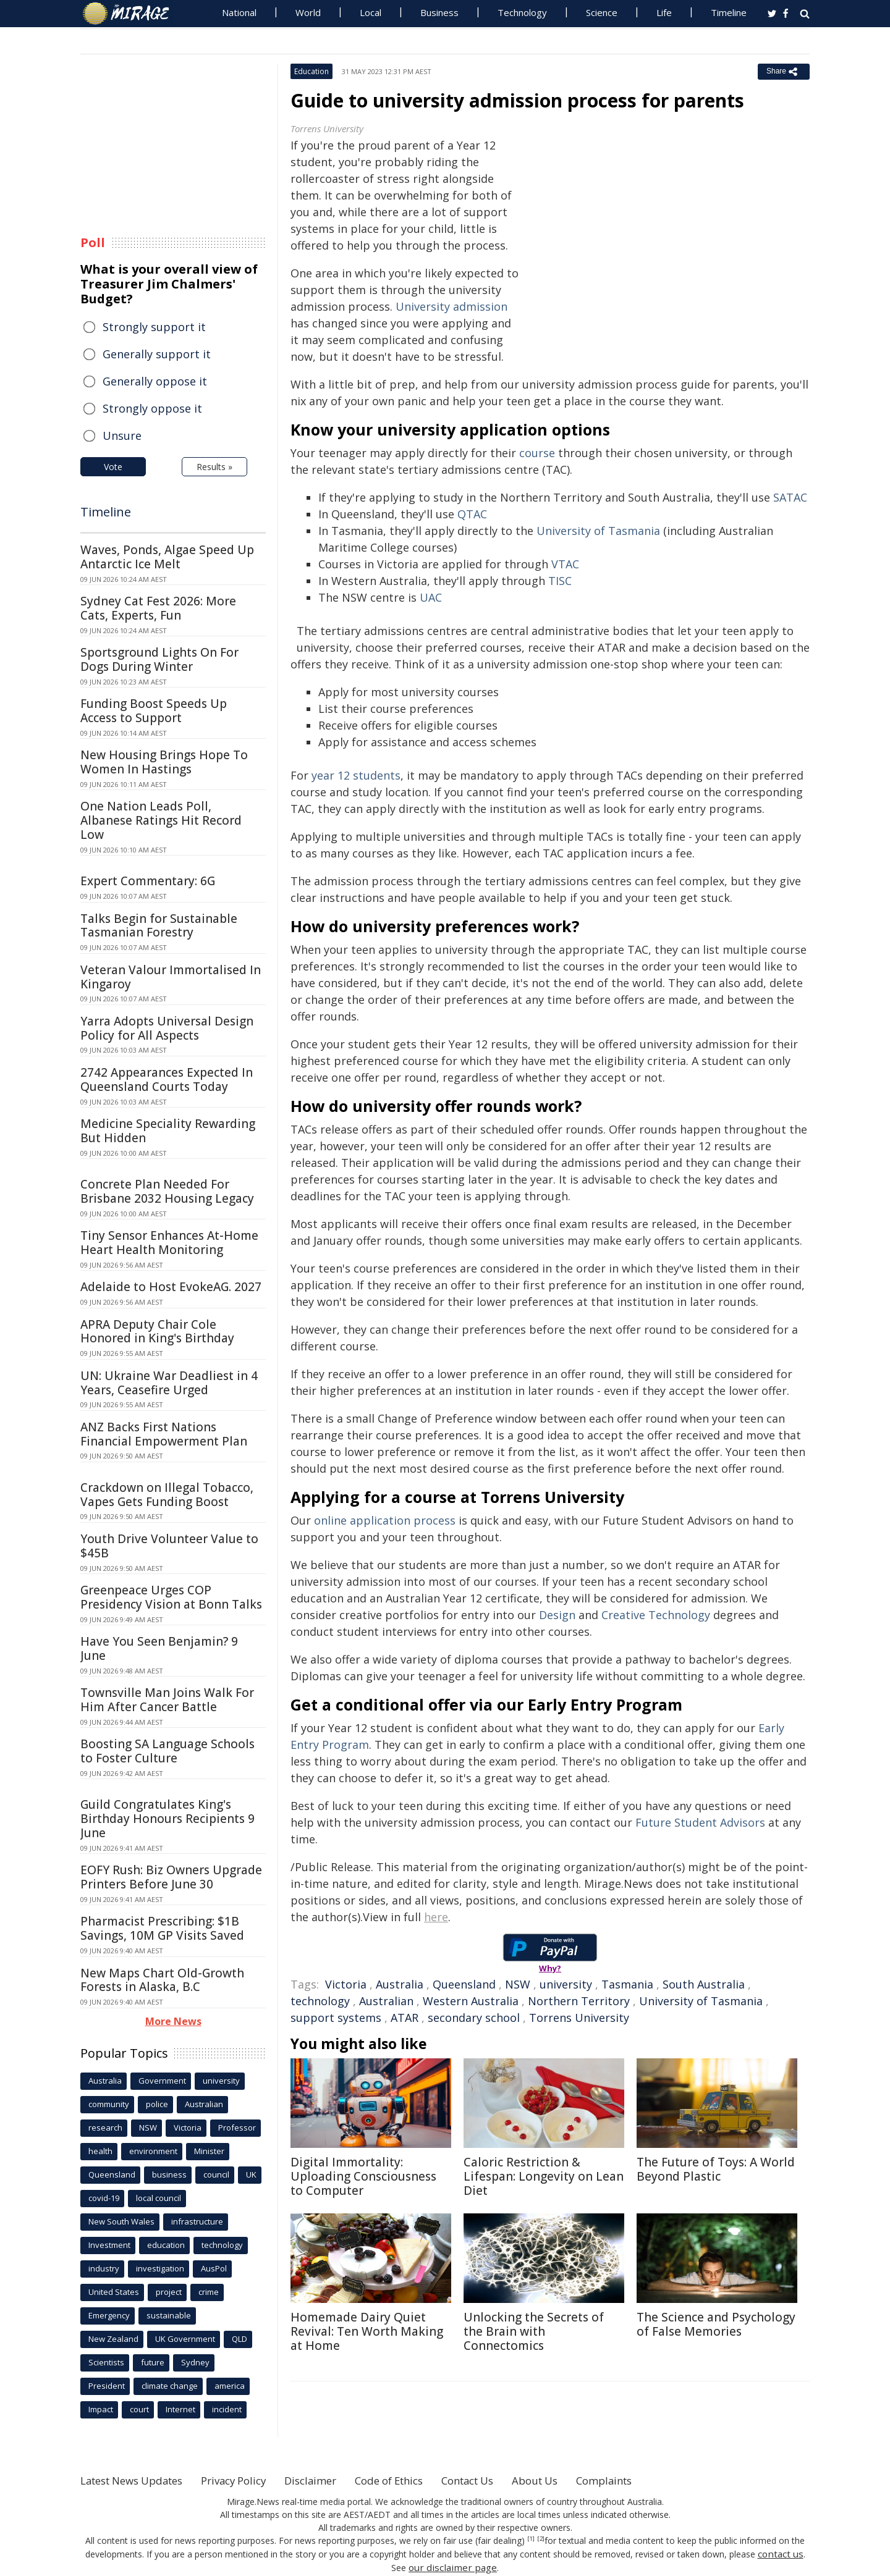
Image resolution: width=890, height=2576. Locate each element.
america (229, 2385)
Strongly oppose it (152, 408)
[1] (531, 2539)
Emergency (109, 2315)
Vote (113, 467)
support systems (335, 2017)
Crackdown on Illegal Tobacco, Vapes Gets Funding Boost (166, 1495)
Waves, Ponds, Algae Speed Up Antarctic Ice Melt (167, 557)
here (436, 1916)
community (108, 2104)
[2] (540, 2539)
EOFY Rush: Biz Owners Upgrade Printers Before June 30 (171, 1877)
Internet (180, 2409)
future (152, 2362)
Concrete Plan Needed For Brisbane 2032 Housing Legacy (167, 1191)
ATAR (404, 2017)
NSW (517, 1984)
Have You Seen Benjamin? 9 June (159, 1648)
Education (311, 71)
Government (162, 2080)
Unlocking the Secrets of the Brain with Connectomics (534, 2331)
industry (103, 2268)
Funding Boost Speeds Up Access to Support (153, 711)
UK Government (185, 2338)
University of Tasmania (701, 2000)
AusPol (214, 2268)
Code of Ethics (417, 2480)
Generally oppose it (155, 381)
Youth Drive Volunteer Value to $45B (169, 1546)
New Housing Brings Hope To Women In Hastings (164, 762)
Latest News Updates (137, 2480)
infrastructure (197, 2221)
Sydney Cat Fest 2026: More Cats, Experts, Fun (158, 608)
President (106, 2385)
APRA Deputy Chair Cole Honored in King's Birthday (157, 1331)
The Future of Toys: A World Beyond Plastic (716, 2169)
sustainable (168, 2315)
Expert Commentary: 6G (147, 881)
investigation (160, 2268)
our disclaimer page (452, 2566)
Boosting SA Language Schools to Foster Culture (167, 1751)
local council (158, 2197)
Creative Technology (655, 1614)
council (216, 2174)
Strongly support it (154, 326)
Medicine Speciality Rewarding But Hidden (167, 1131)
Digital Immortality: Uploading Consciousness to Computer (363, 2176)
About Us (576, 2480)
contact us (781, 2553)
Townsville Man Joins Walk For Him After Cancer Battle (167, 1700)
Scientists (106, 2362)
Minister (209, 2151)
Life (664, 12)
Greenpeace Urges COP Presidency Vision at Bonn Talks (171, 1597)
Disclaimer (332, 2480)
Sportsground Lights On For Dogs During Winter (159, 659)
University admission (451, 306)
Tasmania (627, 1984)
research (105, 2127)
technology (320, 2000)
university (566, 1984)
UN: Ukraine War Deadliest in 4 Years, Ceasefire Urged (169, 1383)
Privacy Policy (250, 2480)
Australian (386, 2000)
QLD (239, 2338)
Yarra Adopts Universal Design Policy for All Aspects (166, 1028)
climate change (170, 2385)
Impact (100, 2409)
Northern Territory (579, 2000)
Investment (109, 2244)
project (169, 2291)
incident (227, 2409)
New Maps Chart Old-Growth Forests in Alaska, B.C (162, 1980)
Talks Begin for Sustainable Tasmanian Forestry (158, 926)
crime (208, 2291)
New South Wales (121, 2221)
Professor (237, 2127)
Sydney (195, 2362)
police (157, 2104)
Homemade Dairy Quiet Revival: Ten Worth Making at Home (366, 2331)
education (166, 2244)
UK (251, 2174)
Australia (399, 1984)
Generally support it (157, 354)
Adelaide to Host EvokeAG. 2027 (170, 1287)
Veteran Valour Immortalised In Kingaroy (170, 977)
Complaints (650, 2480)
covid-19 (103, 2197)
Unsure (122, 435)
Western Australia (471, 2000)
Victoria (346, 1984)
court (139, 2409)
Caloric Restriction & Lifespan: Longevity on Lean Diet (544, 2176)
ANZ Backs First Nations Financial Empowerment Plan (163, 1434)
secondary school (474, 2017)
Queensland (464, 1984)
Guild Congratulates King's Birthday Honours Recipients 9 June (167, 1818)
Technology (522, 12)
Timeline (729, 12)
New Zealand (113, 2338)
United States (113, 2291)
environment (153, 2151)
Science (601, 12)
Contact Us (503, 2480)
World (308, 12)
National (239, 12)
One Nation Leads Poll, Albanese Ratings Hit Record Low (161, 820)
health (100, 2151)
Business (439, 12)
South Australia (704, 1984)
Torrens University (579, 2017)
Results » (214, 467)
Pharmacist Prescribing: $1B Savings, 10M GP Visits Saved (162, 1928)
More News (173, 2021)
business (169, 2174)
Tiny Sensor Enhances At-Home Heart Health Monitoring (169, 1242)
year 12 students (356, 775)
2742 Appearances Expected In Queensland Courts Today (166, 1079)
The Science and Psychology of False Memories (716, 2324)
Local (370, 12)
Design (557, 1614)
